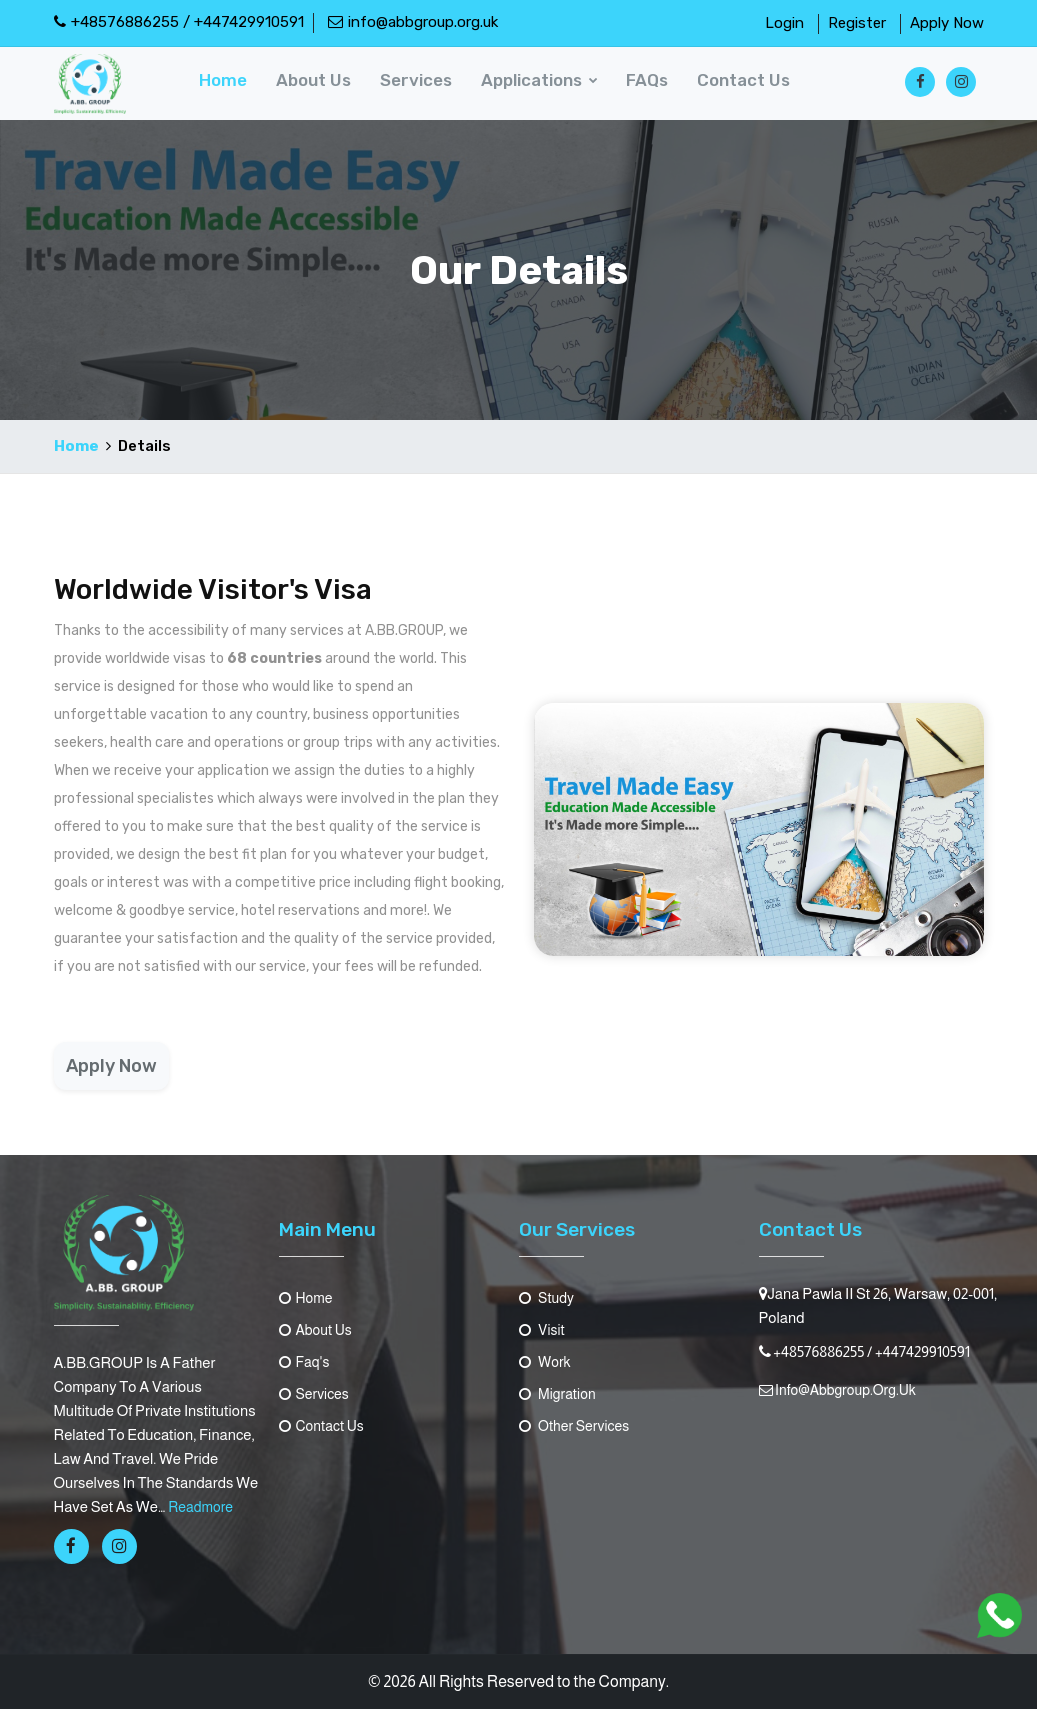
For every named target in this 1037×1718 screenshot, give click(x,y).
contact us (748, 87)
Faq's (306, 1370)
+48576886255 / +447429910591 (179, 22)
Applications (545, 87)
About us (321, 87)
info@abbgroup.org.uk (413, 22)
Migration (560, 1402)
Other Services (577, 1434)
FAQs (653, 87)
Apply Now (947, 23)
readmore (202, 1515)
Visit (543, 1338)
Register (857, 23)
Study (548, 1306)
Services (423, 87)
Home (232, 87)
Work (546, 1370)
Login (784, 23)
